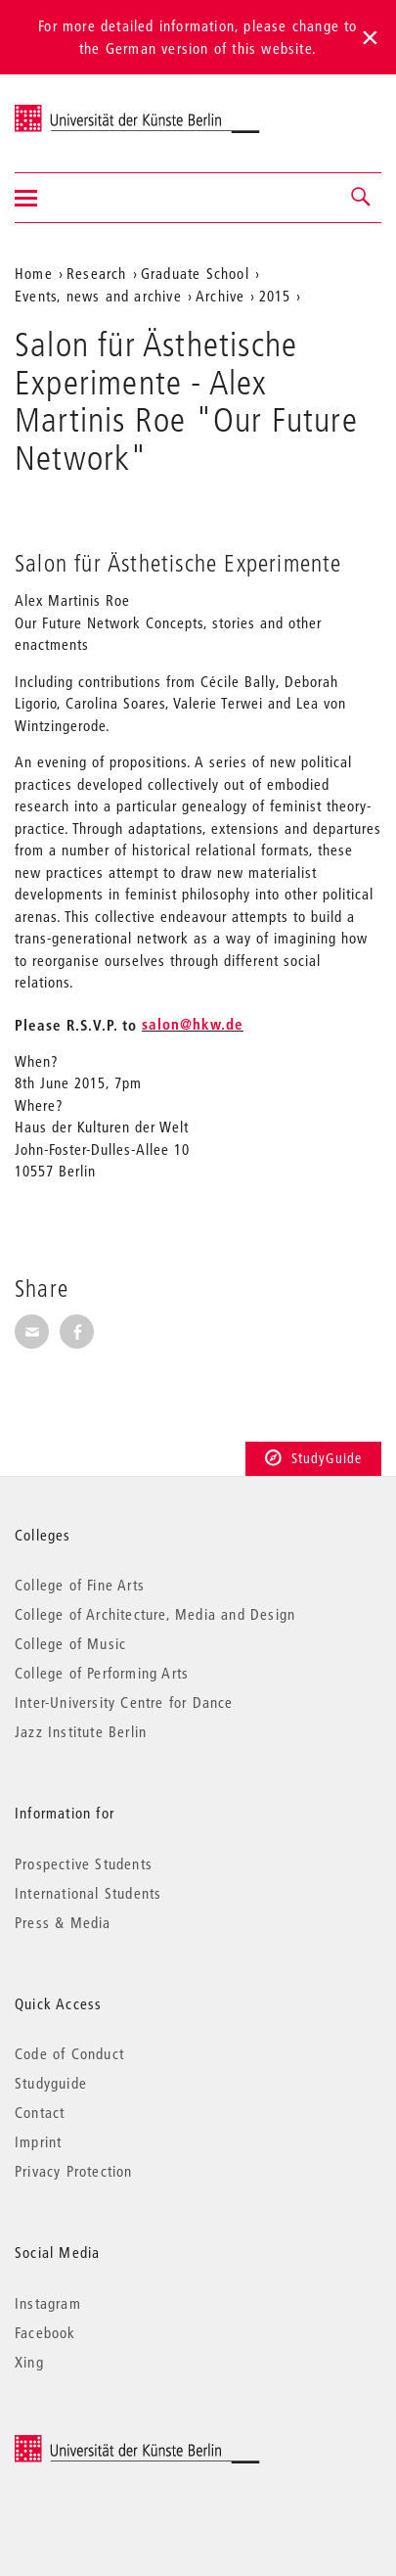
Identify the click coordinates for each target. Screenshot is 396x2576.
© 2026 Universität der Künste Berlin (117, 2444)
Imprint (38, 2141)
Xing (29, 2361)
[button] (361, 197)
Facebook (45, 2332)
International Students (88, 1893)
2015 (275, 295)
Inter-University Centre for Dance (124, 1702)
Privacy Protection (74, 2171)
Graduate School (195, 273)
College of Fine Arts (80, 1584)
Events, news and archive (98, 295)
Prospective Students (84, 1863)
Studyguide (51, 2083)
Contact (40, 2112)
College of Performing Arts (102, 1672)
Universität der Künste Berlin (91, 110)
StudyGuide (313, 1458)
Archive (220, 295)
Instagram (48, 2303)
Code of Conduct (69, 2053)
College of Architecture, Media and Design (155, 1614)
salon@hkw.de (192, 1024)
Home (34, 273)
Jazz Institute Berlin (81, 1731)
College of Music (70, 1643)
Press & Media (63, 1922)
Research (96, 273)
